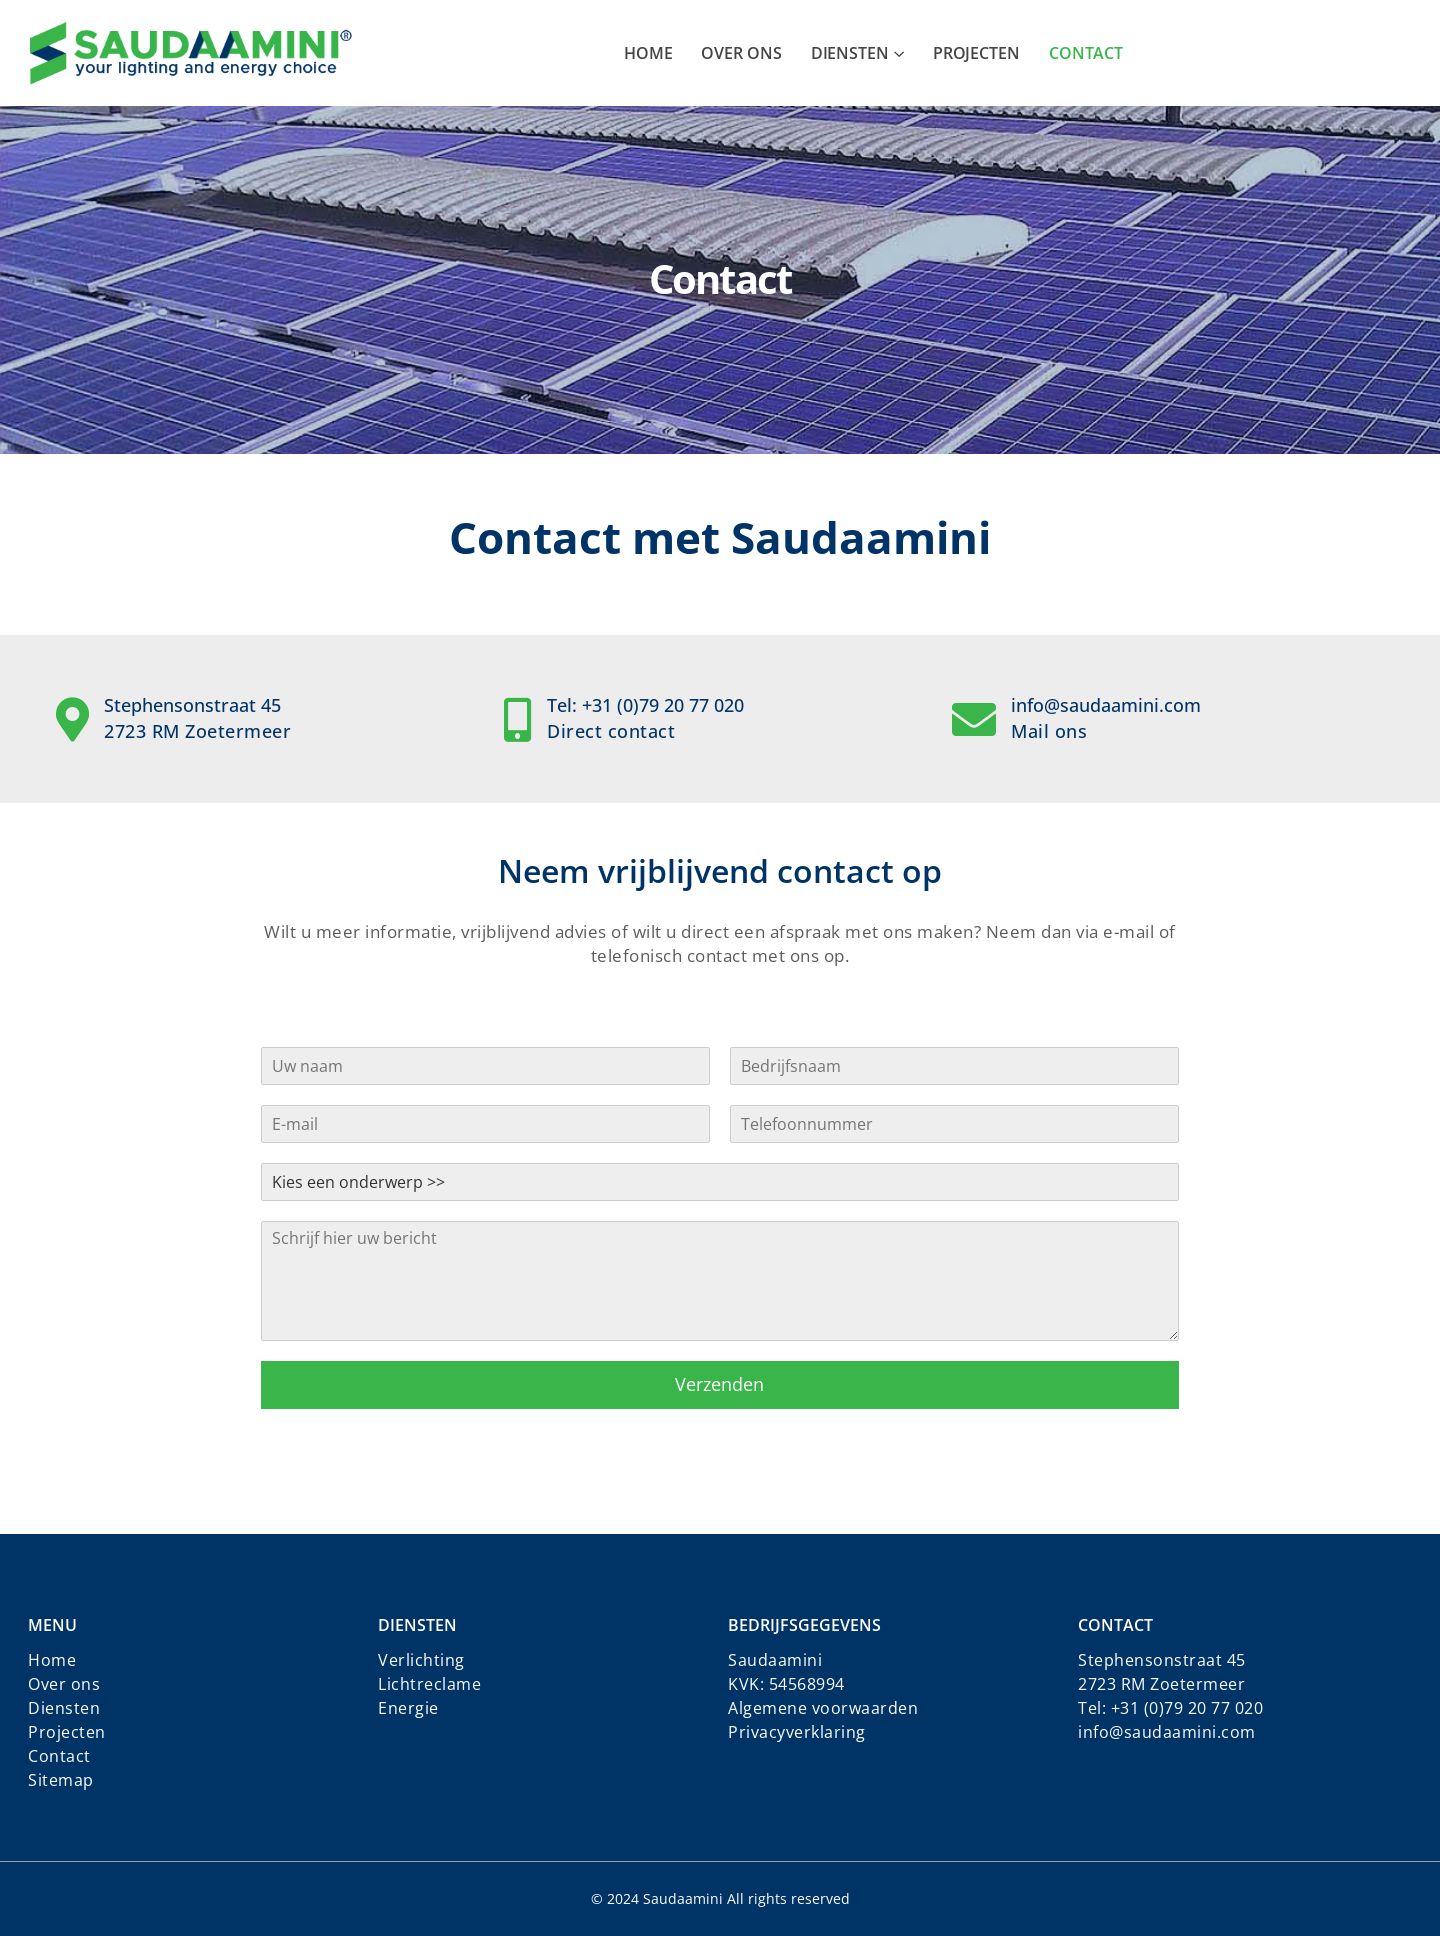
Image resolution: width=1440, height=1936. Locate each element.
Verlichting (421, 1660)
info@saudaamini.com (1167, 1732)
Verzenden (719, 1384)
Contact (1086, 53)
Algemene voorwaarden (823, 1708)
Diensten (850, 53)
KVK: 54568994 (786, 1684)
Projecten (976, 53)
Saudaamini (775, 1660)
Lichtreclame (429, 1684)
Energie (408, 1708)
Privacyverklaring (797, 1732)
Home (648, 53)
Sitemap (61, 1780)
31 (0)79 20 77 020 (1191, 1708)
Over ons (741, 53)
